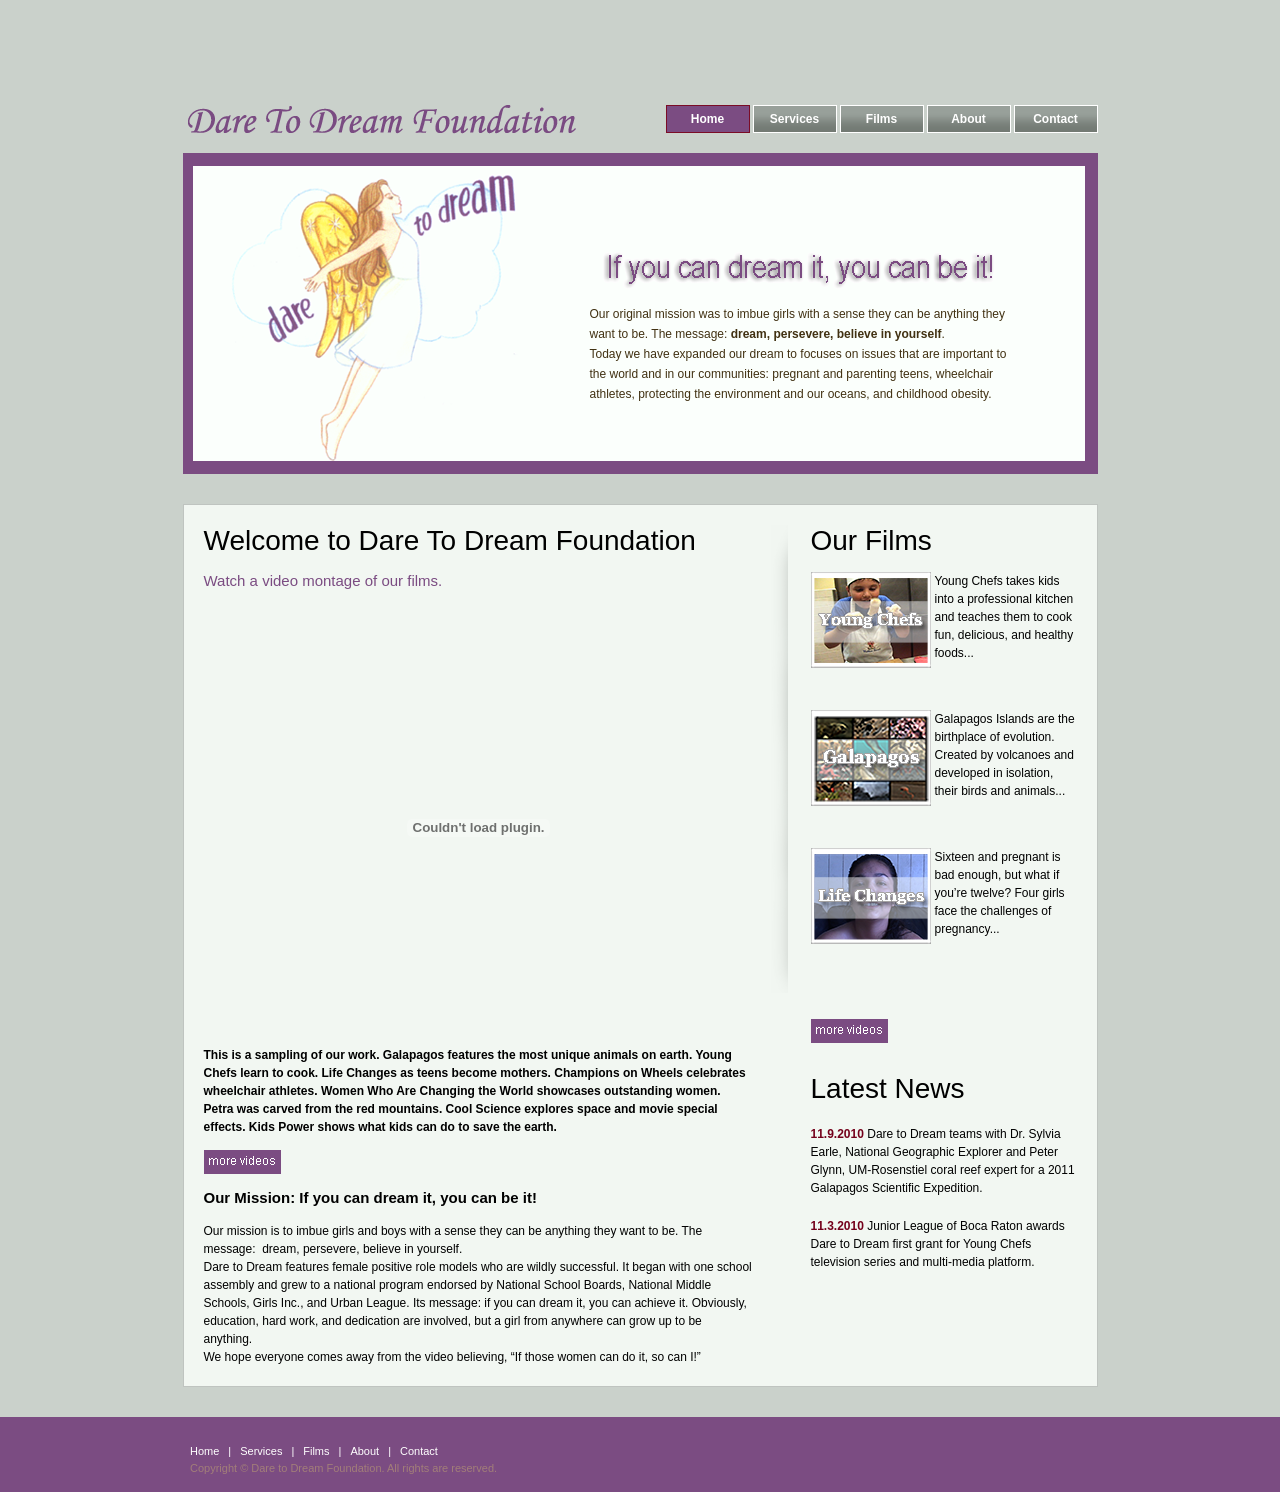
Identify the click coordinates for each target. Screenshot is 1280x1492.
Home (707, 119)
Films (881, 119)
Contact (1055, 119)
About (968, 119)
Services (794, 119)
